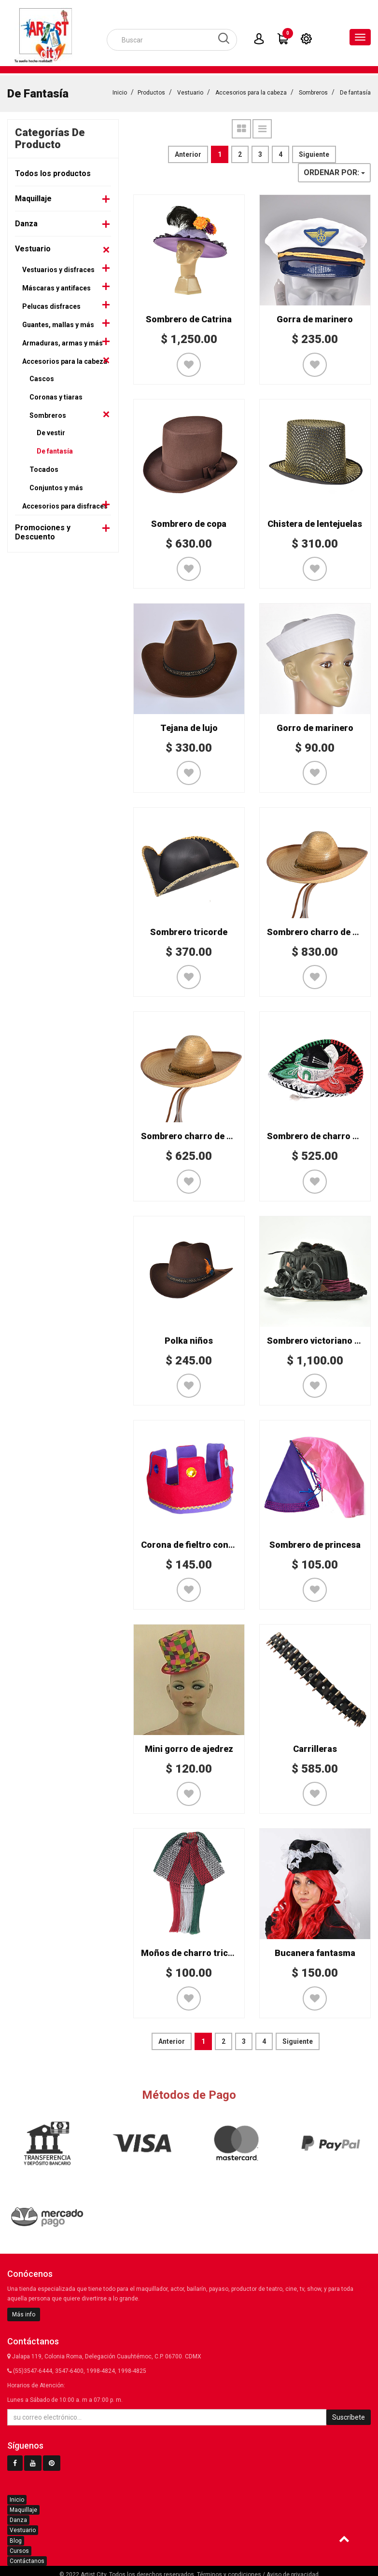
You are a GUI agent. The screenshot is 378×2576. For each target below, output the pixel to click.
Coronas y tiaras (56, 394)
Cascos (41, 376)
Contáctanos (27, 2558)
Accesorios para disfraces (65, 503)
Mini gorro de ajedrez (189, 1746)
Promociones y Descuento (42, 529)
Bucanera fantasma (315, 1950)
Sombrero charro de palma (322, 929)
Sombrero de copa (188, 521)
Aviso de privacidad (292, 2571)
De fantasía (355, 89)
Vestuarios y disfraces (58, 267)
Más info (23, 2311)
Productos (151, 89)
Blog (16, 2538)
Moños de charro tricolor (193, 1950)
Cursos (19, 2548)
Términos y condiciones (229, 2571)
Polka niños (189, 1338)
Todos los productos (53, 170)
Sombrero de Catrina (189, 316)
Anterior (188, 151)
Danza (26, 220)
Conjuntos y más (56, 485)
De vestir (51, 430)
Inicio (119, 89)
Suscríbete (348, 2414)
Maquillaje (33, 195)
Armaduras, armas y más (62, 340)
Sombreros (313, 89)
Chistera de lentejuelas (314, 521)
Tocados (43, 466)
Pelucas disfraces (51, 303)
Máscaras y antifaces (56, 285)
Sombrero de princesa (315, 1542)
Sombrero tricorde (188, 929)
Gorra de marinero (315, 316)
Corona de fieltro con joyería (199, 1542)
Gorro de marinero (315, 725)
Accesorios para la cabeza (251, 89)
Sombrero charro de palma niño (206, 1133)
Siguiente (314, 151)
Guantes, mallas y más (58, 322)
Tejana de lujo (189, 725)
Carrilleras (315, 1746)
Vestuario (190, 89)
